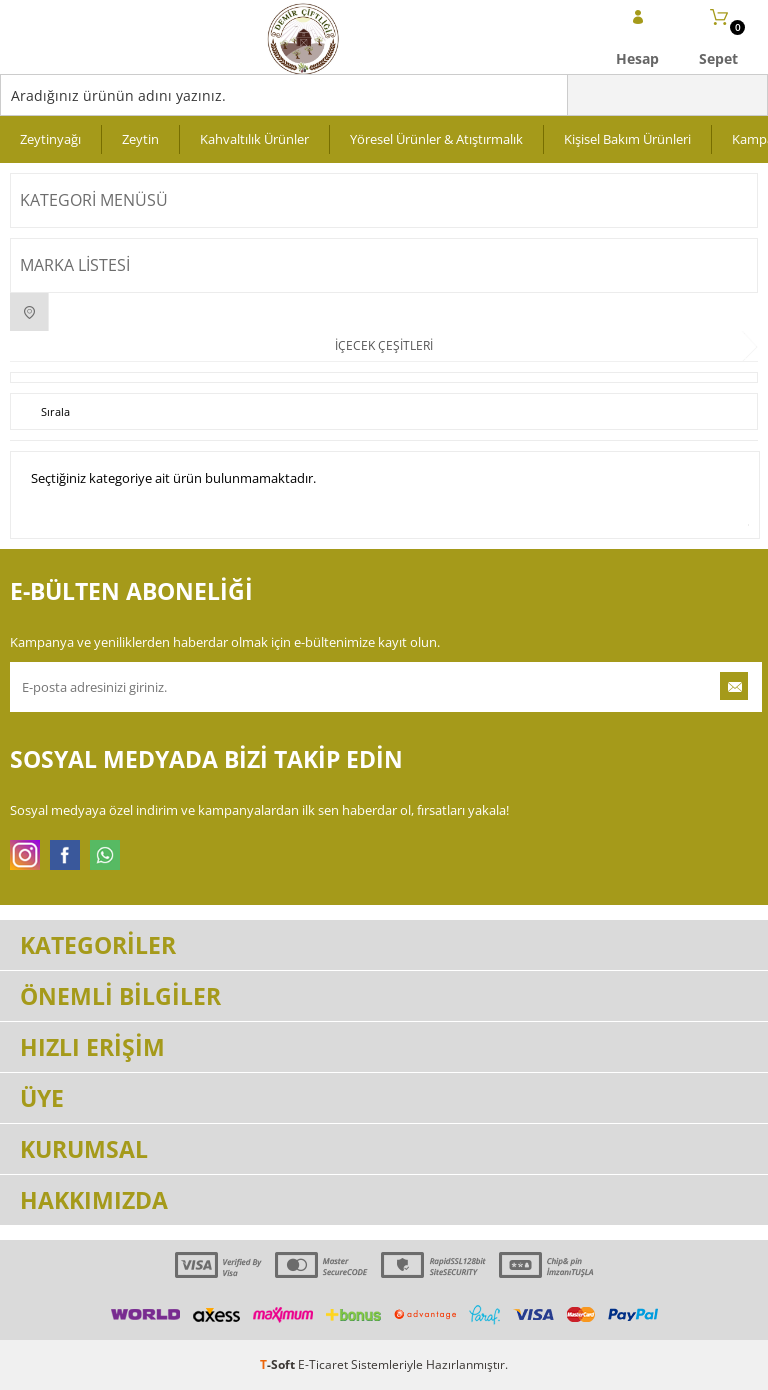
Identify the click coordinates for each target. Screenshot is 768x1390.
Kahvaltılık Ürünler (254, 139)
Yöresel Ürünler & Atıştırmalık (436, 139)
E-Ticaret (323, 1364)
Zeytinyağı (50, 139)
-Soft (279, 1364)
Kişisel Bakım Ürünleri (627, 139)
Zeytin (140, 139)
